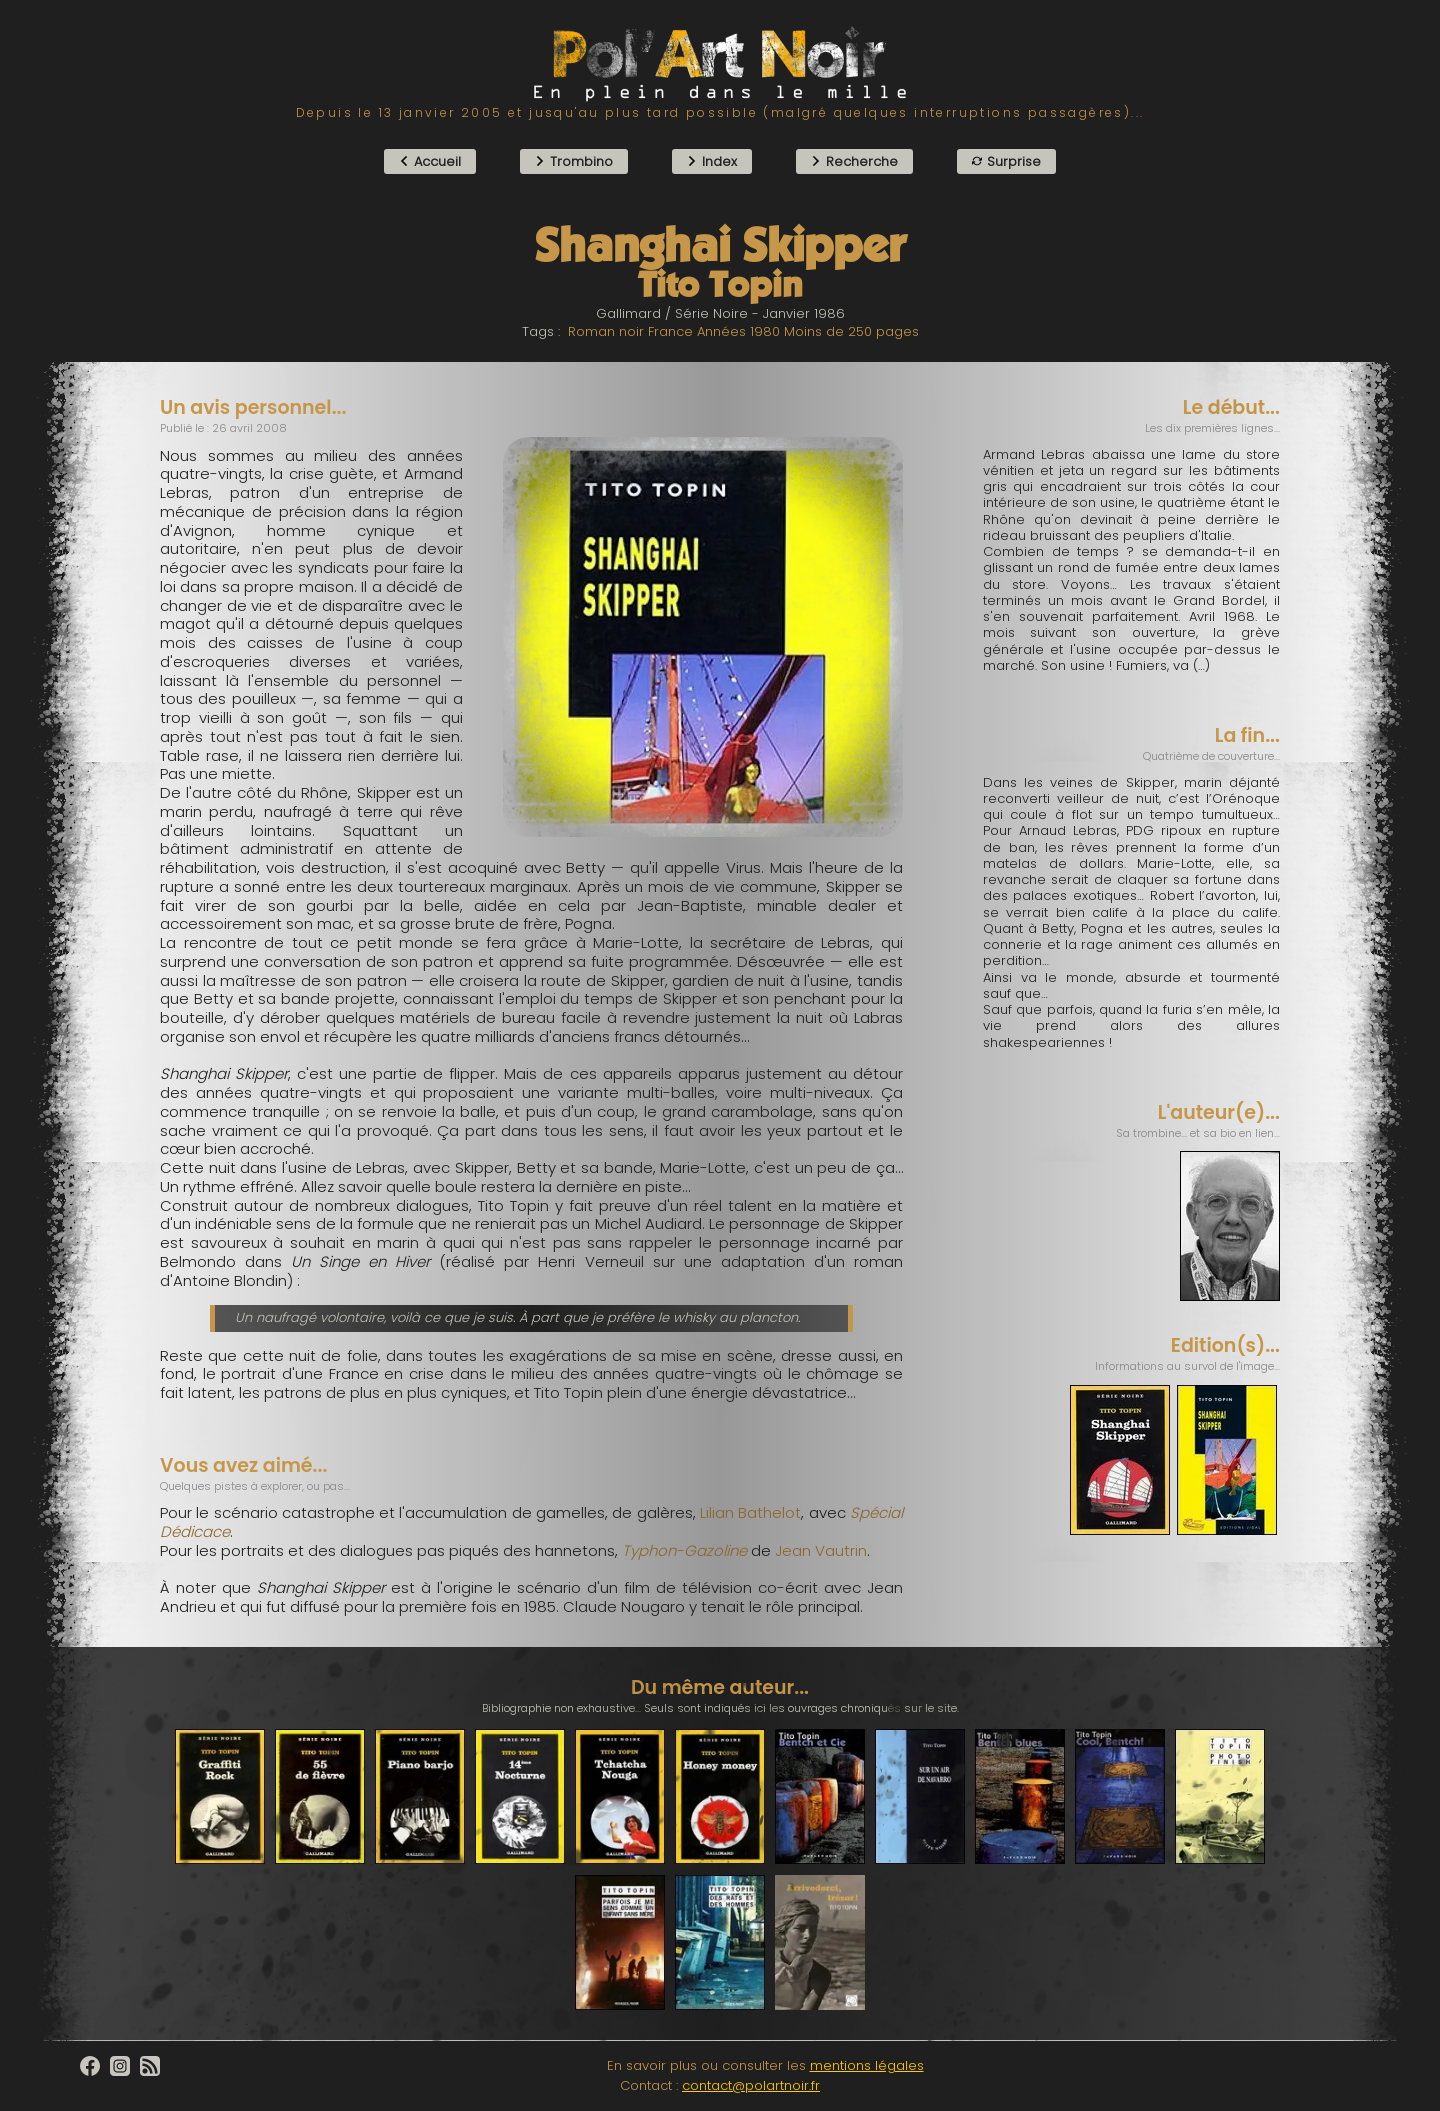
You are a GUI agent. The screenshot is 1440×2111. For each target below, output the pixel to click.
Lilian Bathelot (750, 1512)
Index (712, 161)
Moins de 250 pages (851, 331)
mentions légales (867, 2065)
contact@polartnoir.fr (751, 2085)
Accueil (430, 161)
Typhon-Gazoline (684, 1550)
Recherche (854, 161)
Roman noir (606, 331)
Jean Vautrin (821, 1550)
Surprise (1006, 161)
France (670, 331)
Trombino (574, 161)
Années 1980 (738, 331)
